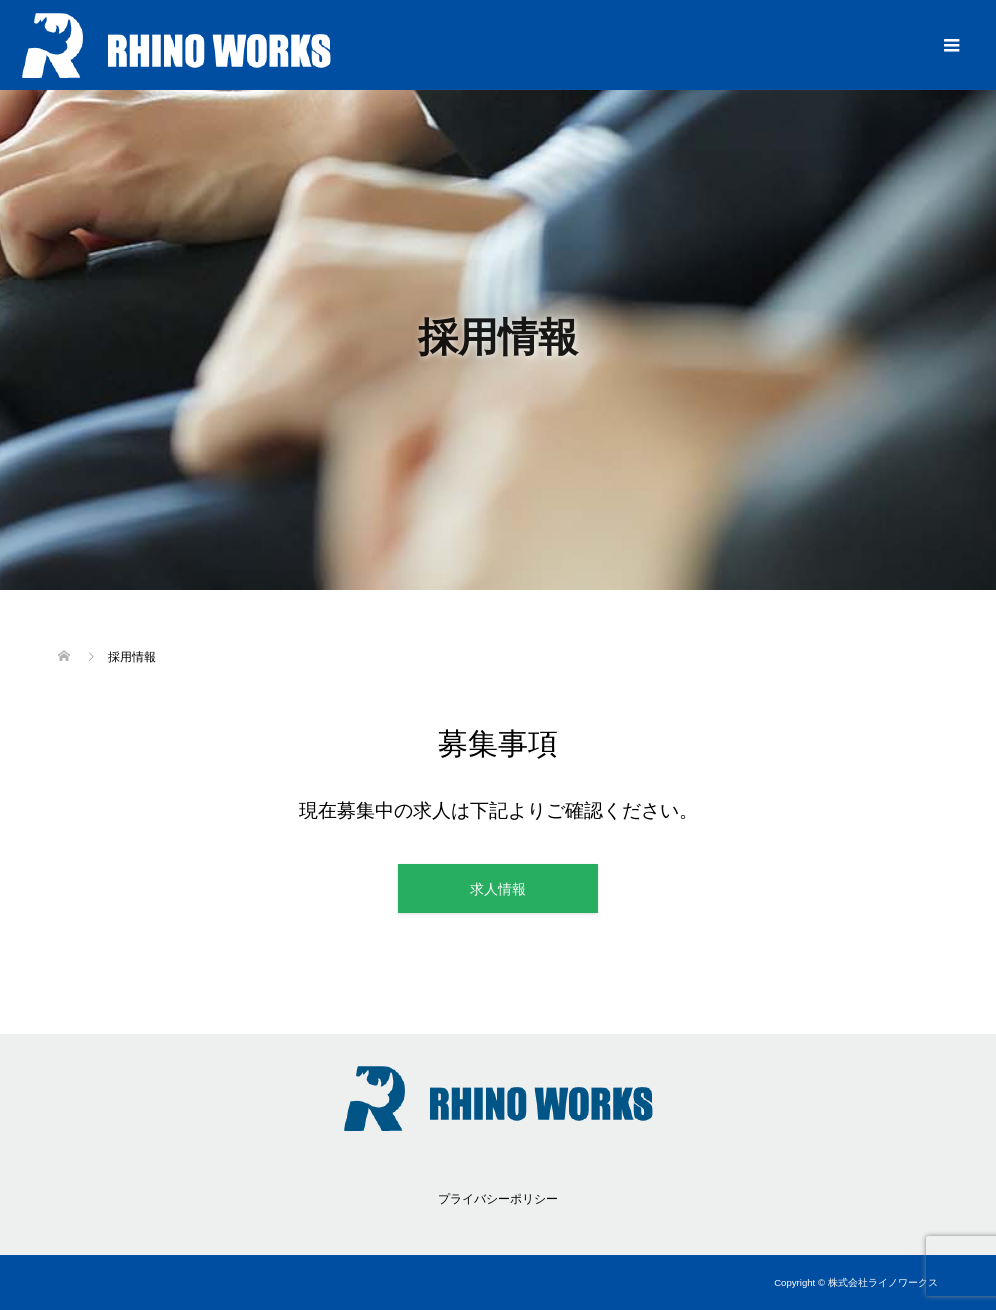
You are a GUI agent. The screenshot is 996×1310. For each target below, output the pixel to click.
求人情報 (498, 889)
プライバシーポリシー (498, 1199)
